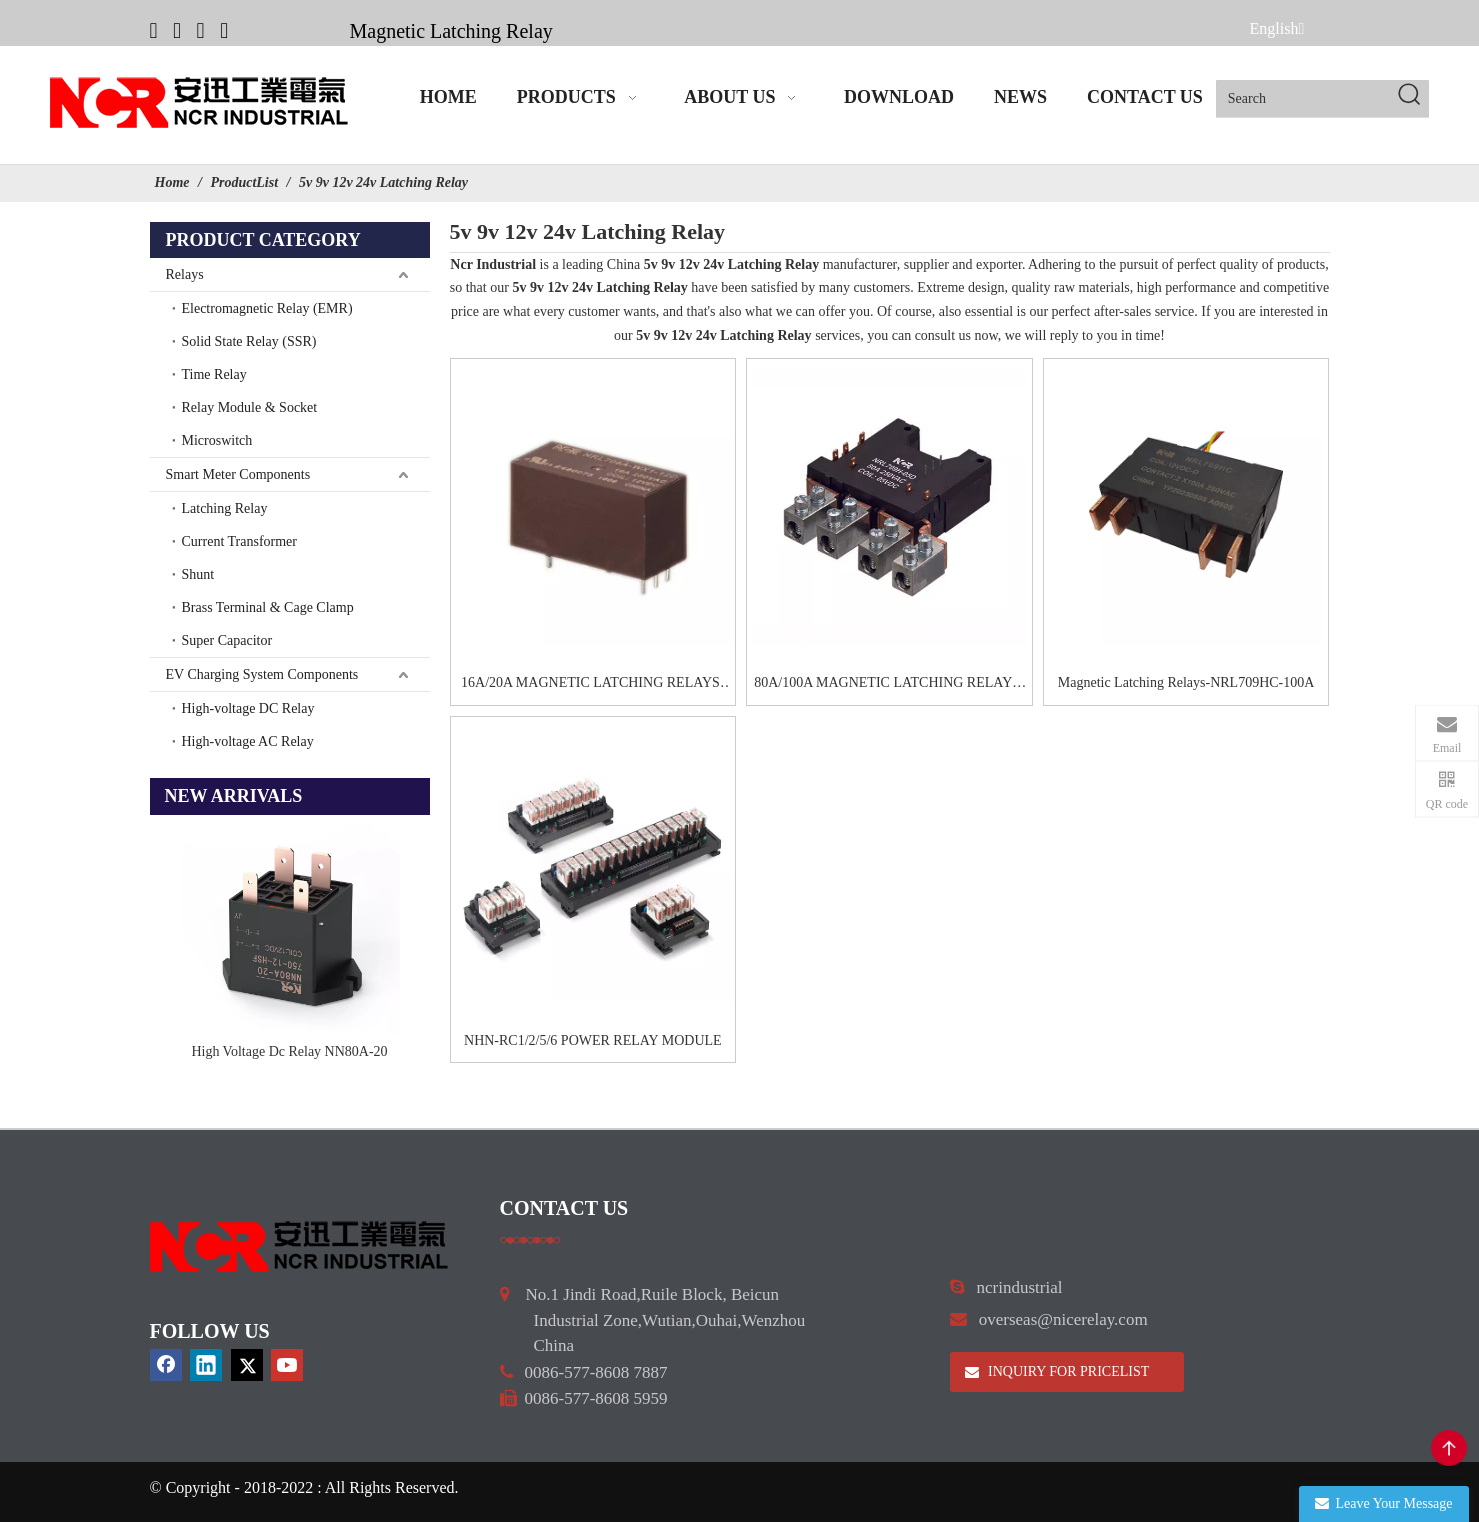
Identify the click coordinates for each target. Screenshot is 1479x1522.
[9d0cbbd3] (300, 1246)
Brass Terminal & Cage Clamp (268, 607)
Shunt (198, 574)
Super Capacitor (227, 640)
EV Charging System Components (262, 674)
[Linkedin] (177, 30)
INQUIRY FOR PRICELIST (1057, 1371)
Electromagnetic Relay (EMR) (267, 308)
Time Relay (214, 374)
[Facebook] (154, 30)
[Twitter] (201, 30)
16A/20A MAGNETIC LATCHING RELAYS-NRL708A (593, 685)
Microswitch (217, 440)
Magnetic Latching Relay (451, 31)
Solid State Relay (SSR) (249, 341)
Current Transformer (240, 541)
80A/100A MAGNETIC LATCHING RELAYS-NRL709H (889, 685)
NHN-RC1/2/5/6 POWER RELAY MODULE (593, 1040)
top (1449, 1448)
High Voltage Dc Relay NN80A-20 (289, 1051)
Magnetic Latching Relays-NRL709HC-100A (1186, 682)
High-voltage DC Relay (248, 708)
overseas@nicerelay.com (1063, 1319)
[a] (530, 1239)
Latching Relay (225, 508)
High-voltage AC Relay (248, 741)
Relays (185, 274)
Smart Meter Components (238, 474)
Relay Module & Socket (250, 407)
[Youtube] (224, 30)
